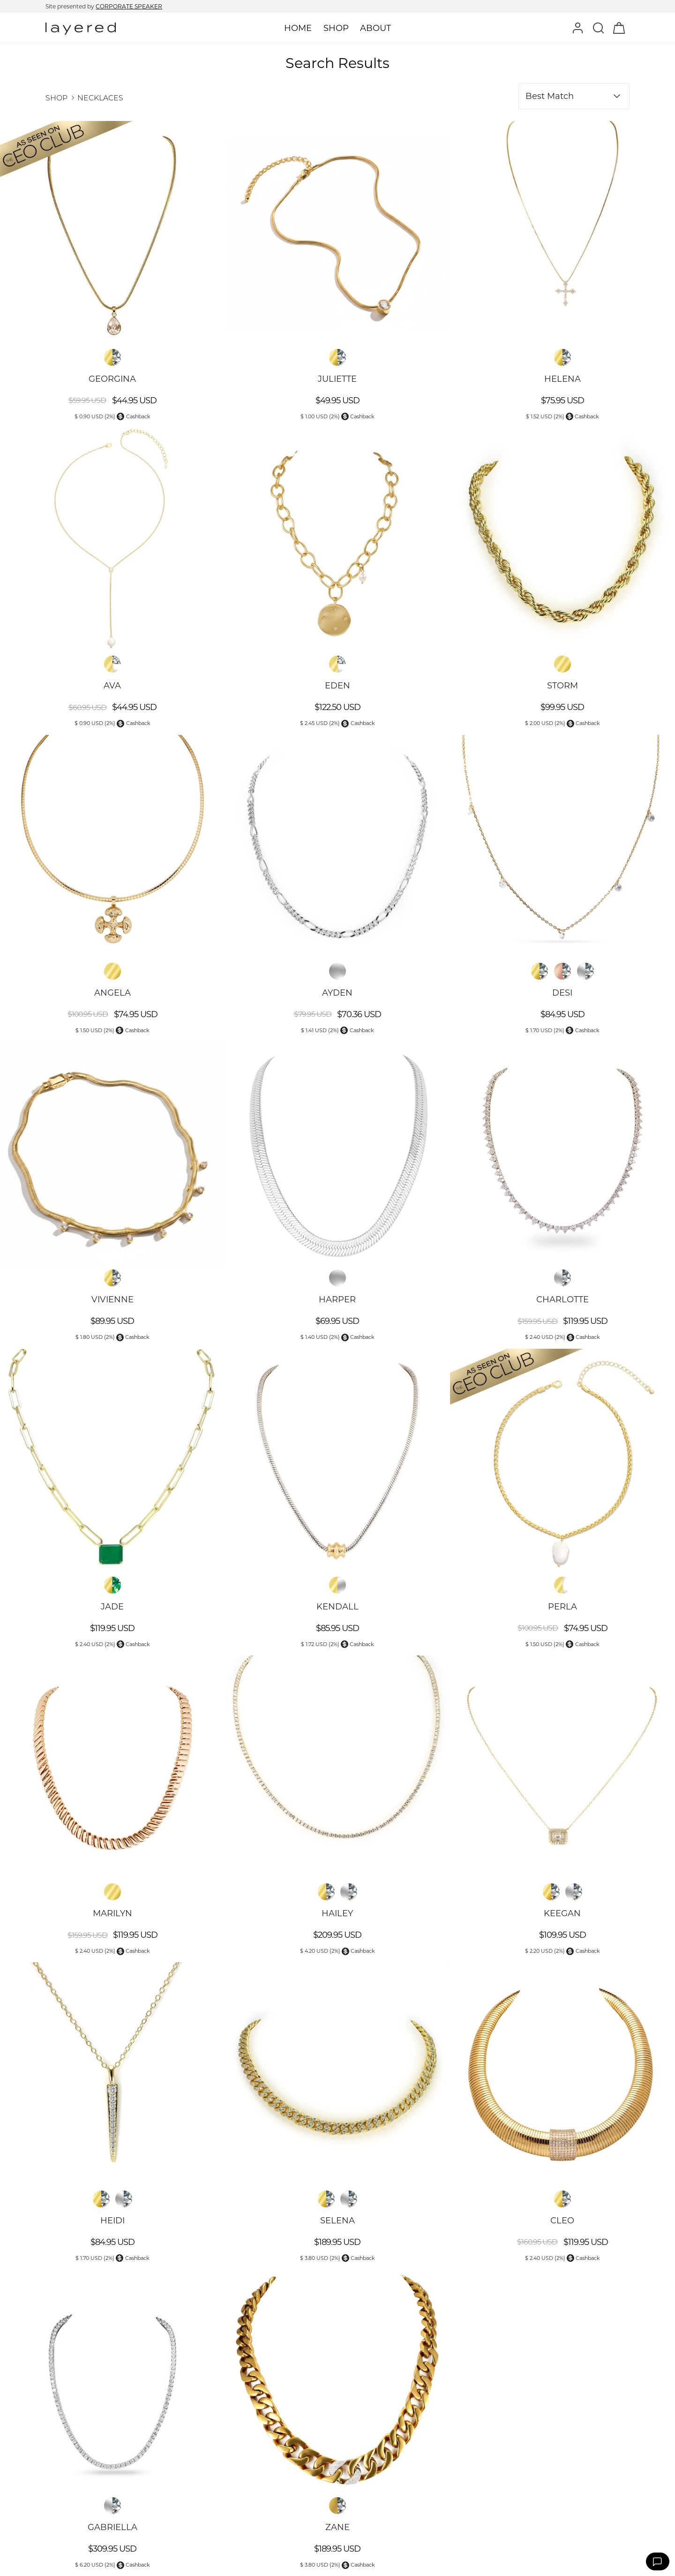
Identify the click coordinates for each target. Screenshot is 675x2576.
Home (298, 28)
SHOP (56, 97)
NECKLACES (100, 97)
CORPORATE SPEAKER (129, 6)
